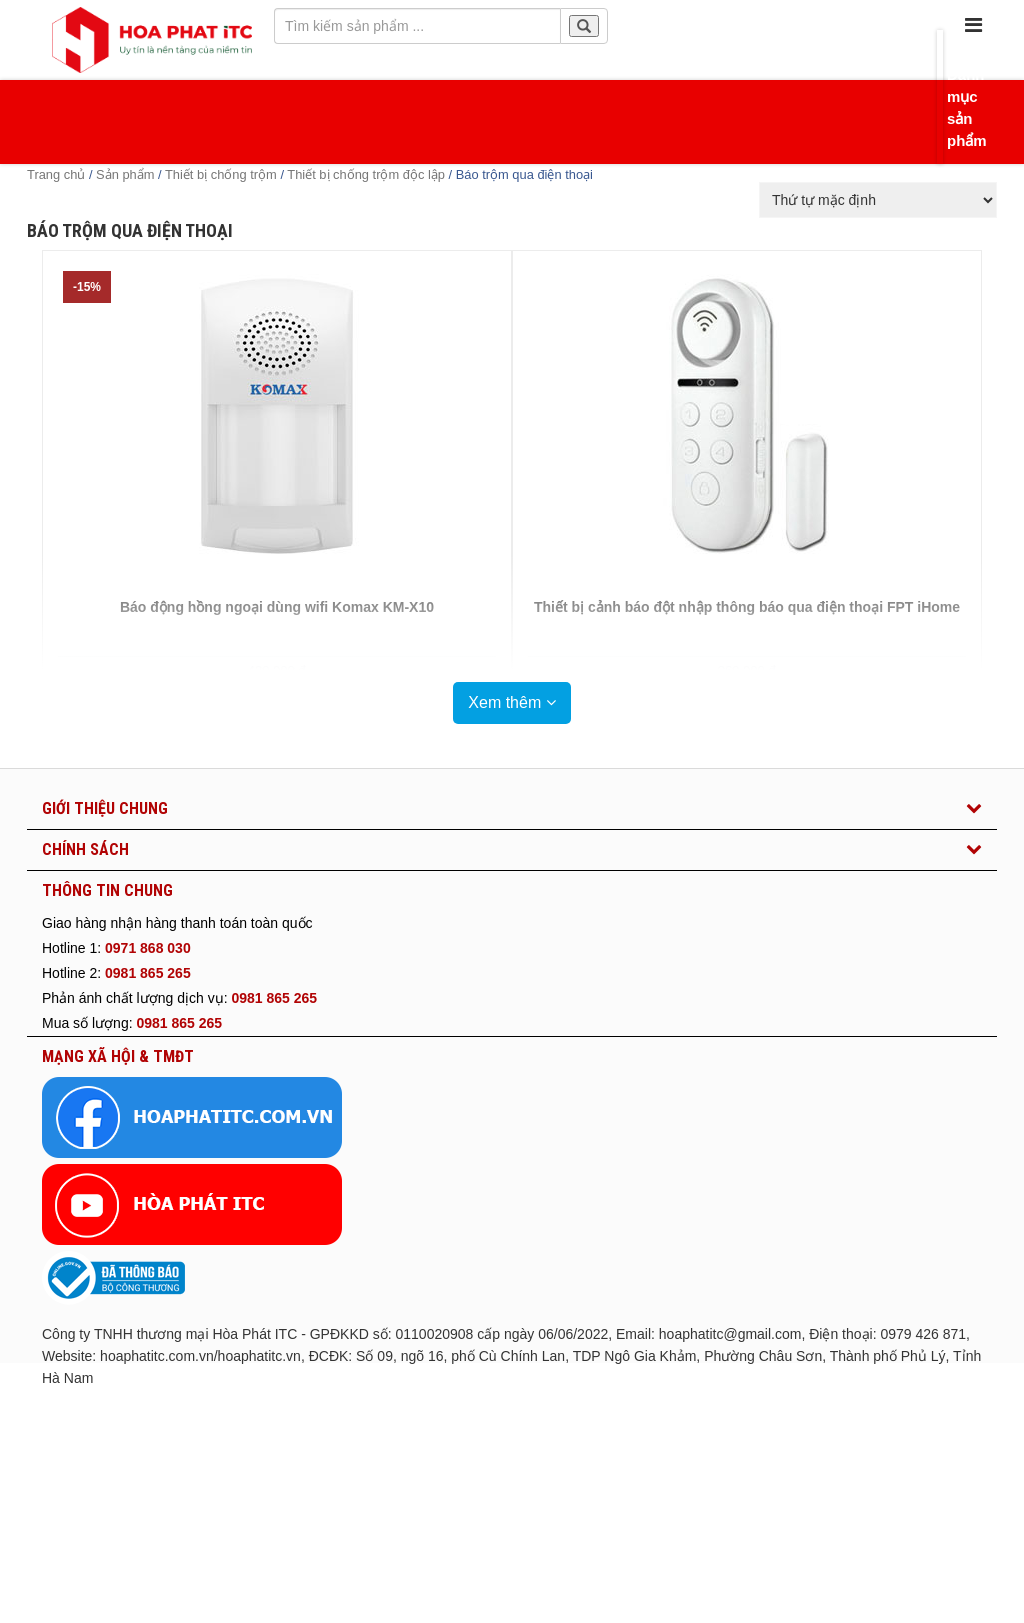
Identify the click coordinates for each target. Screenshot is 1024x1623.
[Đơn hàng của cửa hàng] (878, 200)
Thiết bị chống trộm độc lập (366, 174)
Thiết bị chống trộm (221, 174)
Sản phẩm (125, 174)
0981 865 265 (148, 973)
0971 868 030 (148, 948)
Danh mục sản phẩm (952, 107)
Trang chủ (56, 174)
